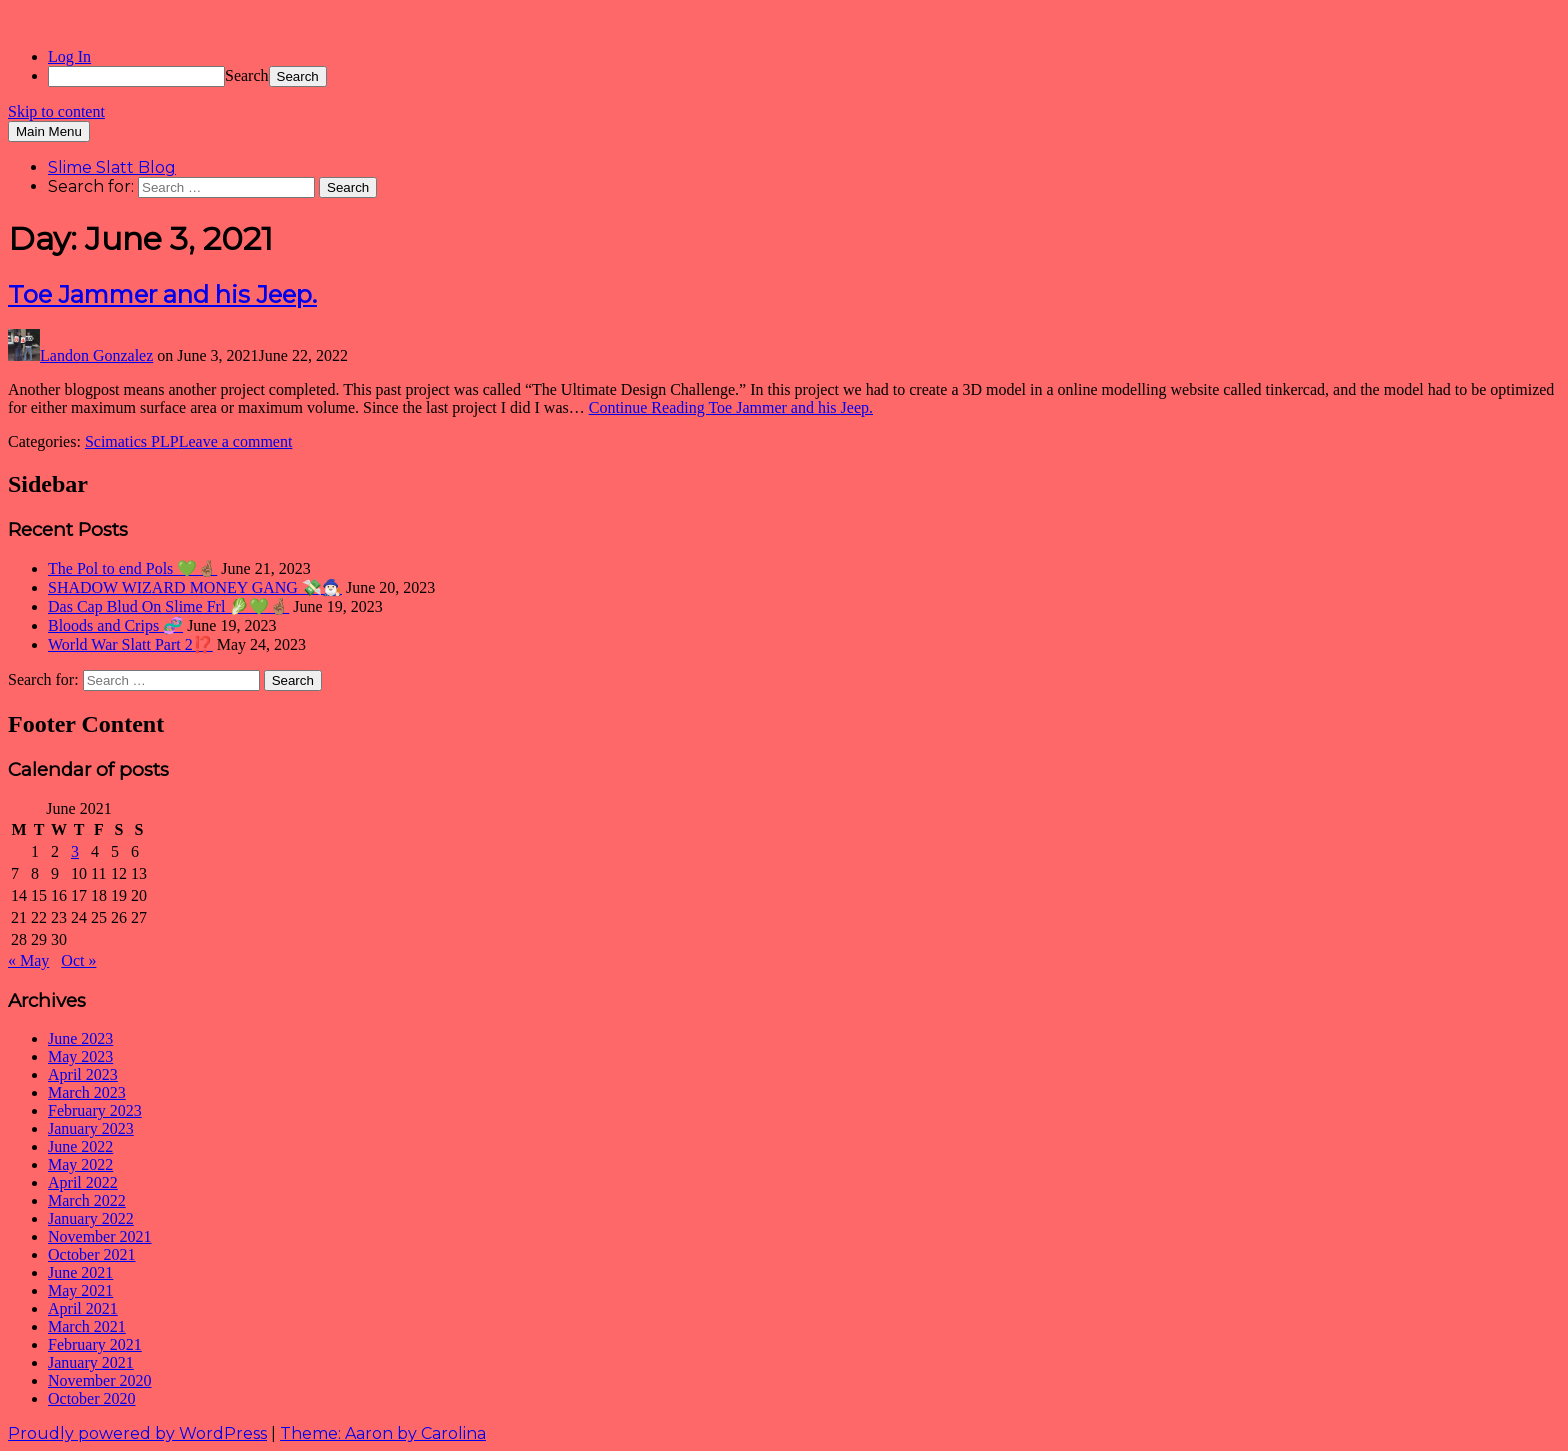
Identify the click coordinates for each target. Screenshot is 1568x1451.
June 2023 (80, 1038)
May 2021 (80, 1290)
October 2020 (92, 1398)
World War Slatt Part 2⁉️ (130, 644)
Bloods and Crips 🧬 (115, 625)
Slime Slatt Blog (112, 167)
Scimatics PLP (132, 441)
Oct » (78, 960)
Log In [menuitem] (69, 56)
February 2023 (95, 1110)
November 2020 (100, 1380)
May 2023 (80, 1056)
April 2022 (83, 1182)
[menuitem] (804, 76)
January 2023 (91, 1128)
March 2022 (87, 1200)
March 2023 (87, 1092)
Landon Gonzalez (96, 355)
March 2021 (87, 1326)
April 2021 (83, 1308)
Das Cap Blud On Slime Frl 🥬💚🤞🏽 (168, 606)
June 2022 (80, 1146)
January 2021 (91, 1362)
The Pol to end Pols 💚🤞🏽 (132, 568)
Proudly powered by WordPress (137, 1433)
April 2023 (83, 1074)
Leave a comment (236, 441)
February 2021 (95, 1344)
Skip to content (56, 111)
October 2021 (92, 1254)
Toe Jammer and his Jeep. (162, 294)
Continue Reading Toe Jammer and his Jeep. (731, 407)
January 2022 (91, 1218)
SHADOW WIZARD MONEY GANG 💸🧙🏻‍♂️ (195, 587)
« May (28, 960)
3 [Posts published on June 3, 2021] (75, 851)
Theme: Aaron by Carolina (383, 1433)
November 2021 (100, 1236)
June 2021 (80, 1272)
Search (247, 75)
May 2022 (80, 1164)
